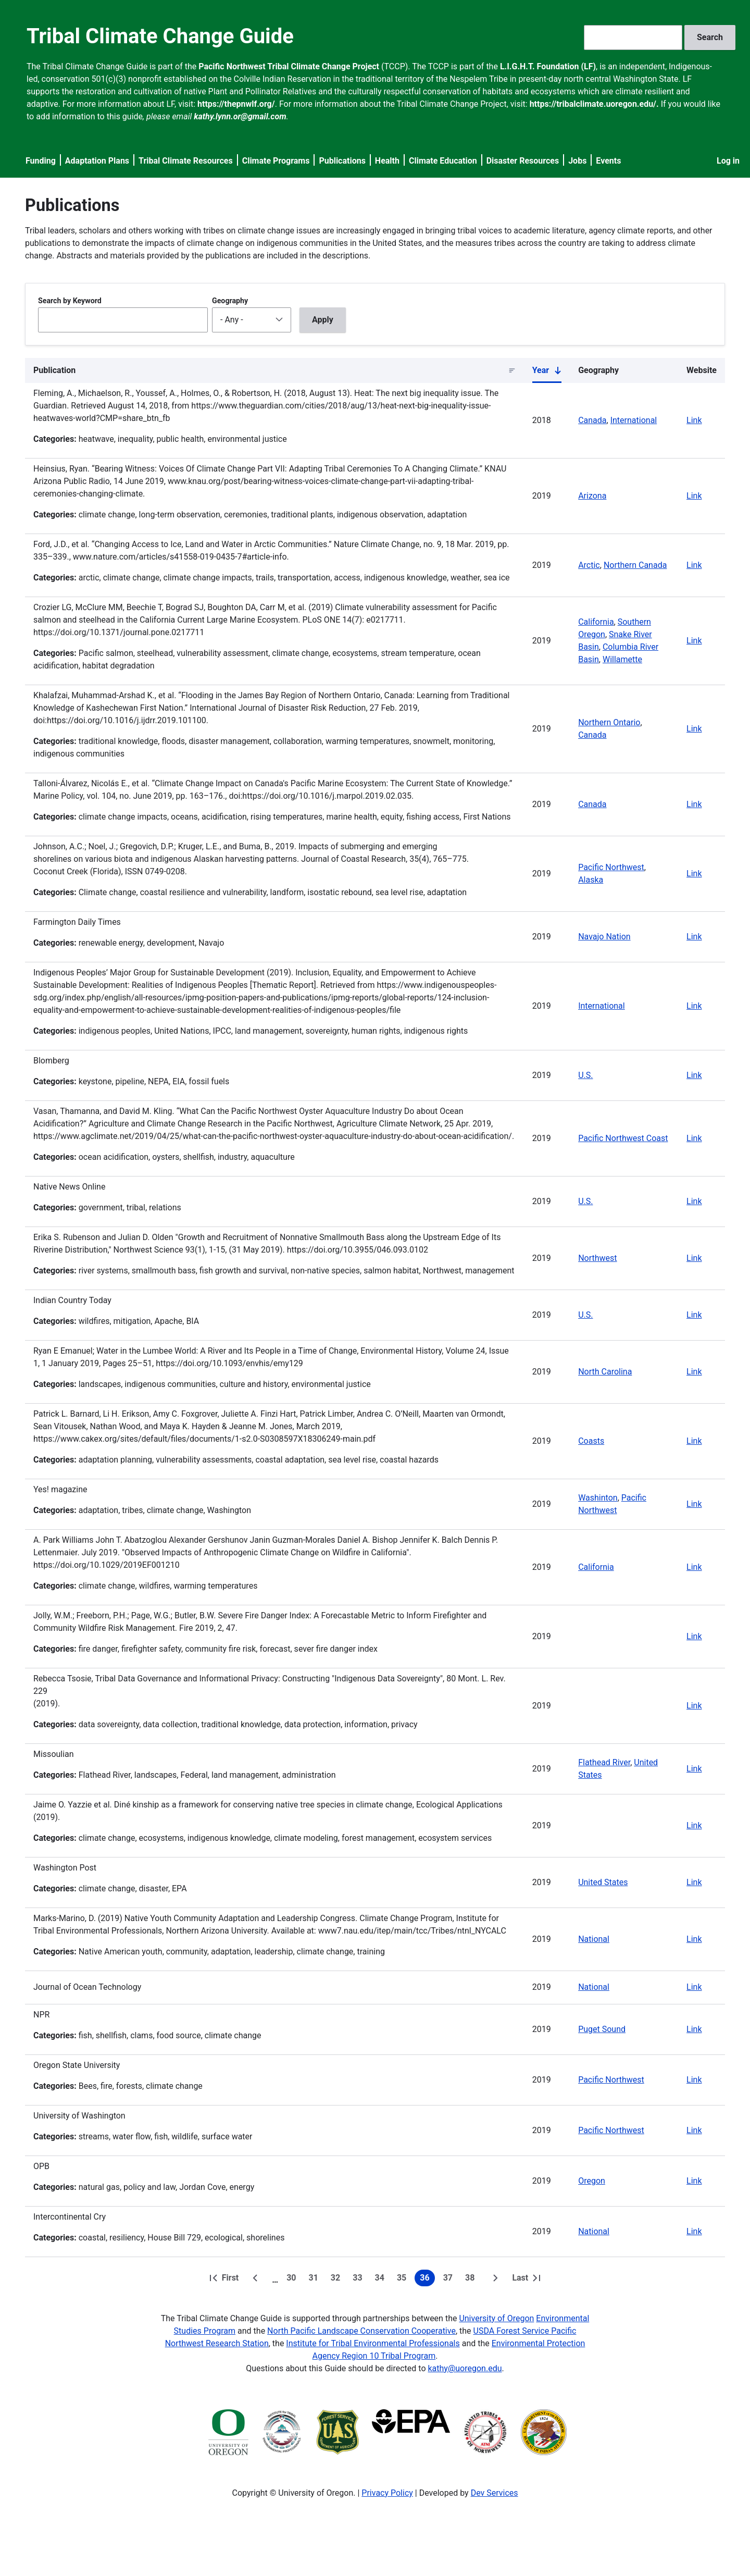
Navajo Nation (604, 937)
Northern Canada (635, 565)
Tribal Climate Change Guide (160, 36)
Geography (230, 300)
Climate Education (443, 161)
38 (472, 2279)
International (633, 420)
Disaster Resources (522, 161)
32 (337, 2279)
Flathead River (604, 1762)
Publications (342, 161)
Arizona (592, 496)
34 (382, 2279)
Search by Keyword (70, 300)
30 (293, 2279)
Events (608, 161)
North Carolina (605, 1372)
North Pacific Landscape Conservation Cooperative (361, 2331)
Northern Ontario (609, 722)
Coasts (591, 1441)
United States (603, 1882)
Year (546, 372)
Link (694, 420)
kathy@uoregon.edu (465, 2368)
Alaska (590, 880)
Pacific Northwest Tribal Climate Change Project (288, 66)
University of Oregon (496, 2318)
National (593, 1939)
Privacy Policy (387, 2493)
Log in (728, 161)
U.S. (585, 1075)
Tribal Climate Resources (186, 161)
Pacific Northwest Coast (623, 1138)
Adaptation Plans (97, 161)
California (596, 622)
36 (427, 2279)
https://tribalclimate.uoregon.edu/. (594, 104)
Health (387, 161)
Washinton (597, 1498)
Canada (592, 420)
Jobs (577, 161)
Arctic (589, 565)
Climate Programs (276, 161)
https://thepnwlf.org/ (236, 104)
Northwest (597, 1258)
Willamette (622, 659)
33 (359, 2279)
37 (450, 2279)
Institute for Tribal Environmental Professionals (372, 2343)
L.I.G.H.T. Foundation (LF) (548, 66)
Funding (41, 161)
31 (315, 2279)
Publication (54, 370)
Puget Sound (602, 2029)
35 (403, 2279)
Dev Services (494, 2493)
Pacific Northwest (611, 867)
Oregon (591, 2181)
